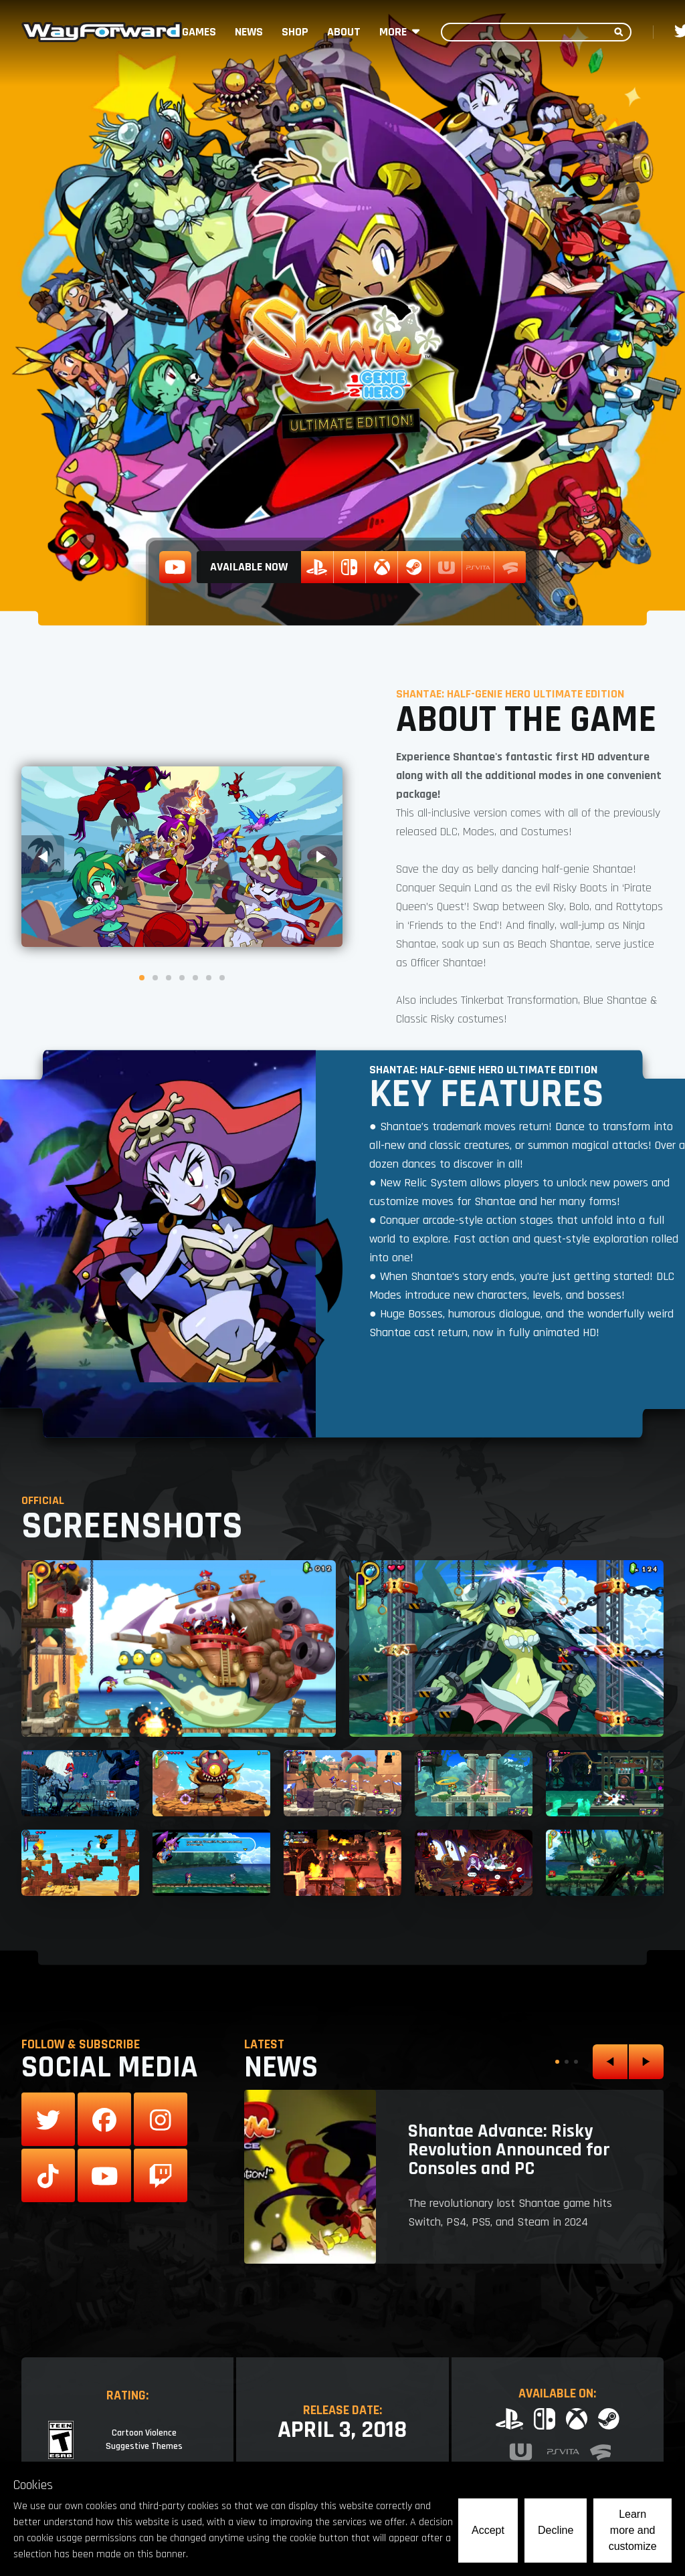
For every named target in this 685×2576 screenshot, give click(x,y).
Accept (488, 2530)
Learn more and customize (633, 2530)
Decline (555, 2530)
